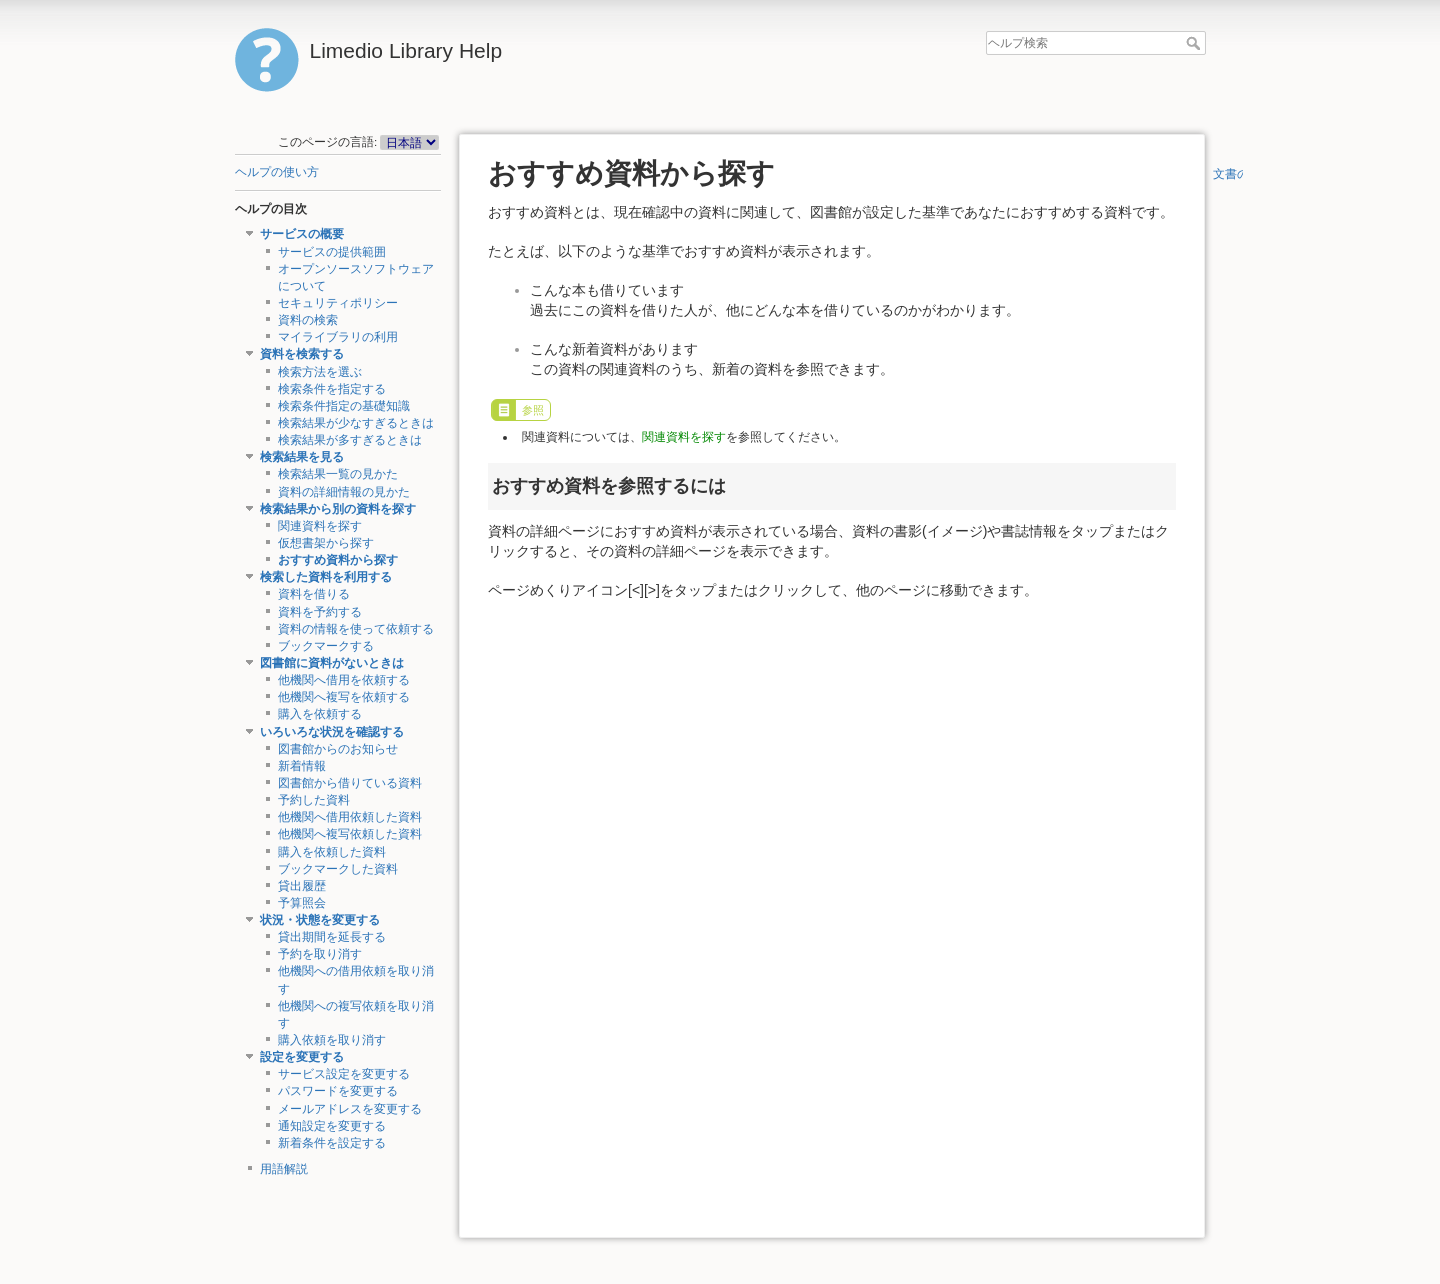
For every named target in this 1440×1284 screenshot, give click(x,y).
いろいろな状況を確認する (332, 732)
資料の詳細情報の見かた (344, 492)
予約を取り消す (320, 954)
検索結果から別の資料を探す (338, 509)
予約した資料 (314, 800)
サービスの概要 (302, 234)
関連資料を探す (320, 526)
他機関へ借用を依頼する (344, 680)
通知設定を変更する (332, 1126)
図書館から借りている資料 (350, 783)
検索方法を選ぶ (320, 372)
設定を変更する (302, 1057)
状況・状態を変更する (320, 920)
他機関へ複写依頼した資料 (350, 834)
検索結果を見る (302, 457)
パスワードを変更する (338, 1091)
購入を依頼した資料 (332, 852)
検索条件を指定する (332, 389)
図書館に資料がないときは (332, 663)
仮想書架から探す (326, 543)
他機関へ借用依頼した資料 (350, 817)
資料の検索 (308, 320)
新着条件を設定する (332, 1143)
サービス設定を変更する (344, 1074)
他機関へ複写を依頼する (344, 697)
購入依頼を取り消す (332, 1040)
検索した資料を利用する (326, 577)
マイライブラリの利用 (338, 337)
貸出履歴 (302, 886)
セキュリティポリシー (338, 303)
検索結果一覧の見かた (338, 474)
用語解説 (284, 1169)
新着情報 (302, 766)
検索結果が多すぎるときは (350, 440)
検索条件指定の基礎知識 (344, 406)
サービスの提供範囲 (332, 252)
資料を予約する (320, 612)
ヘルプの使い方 (277, 172)
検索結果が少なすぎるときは (356, 423)
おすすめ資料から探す (338, 560)
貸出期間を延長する (332, 937)
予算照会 (302, 903)
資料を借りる (314, 594)
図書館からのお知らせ (338, 749)
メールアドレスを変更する (350, 1109)
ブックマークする (326, 646)
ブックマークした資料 (338, 869)
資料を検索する (302, 354)
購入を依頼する (320, 714)
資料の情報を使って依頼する (356, 629)
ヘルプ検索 (1195, 43)
